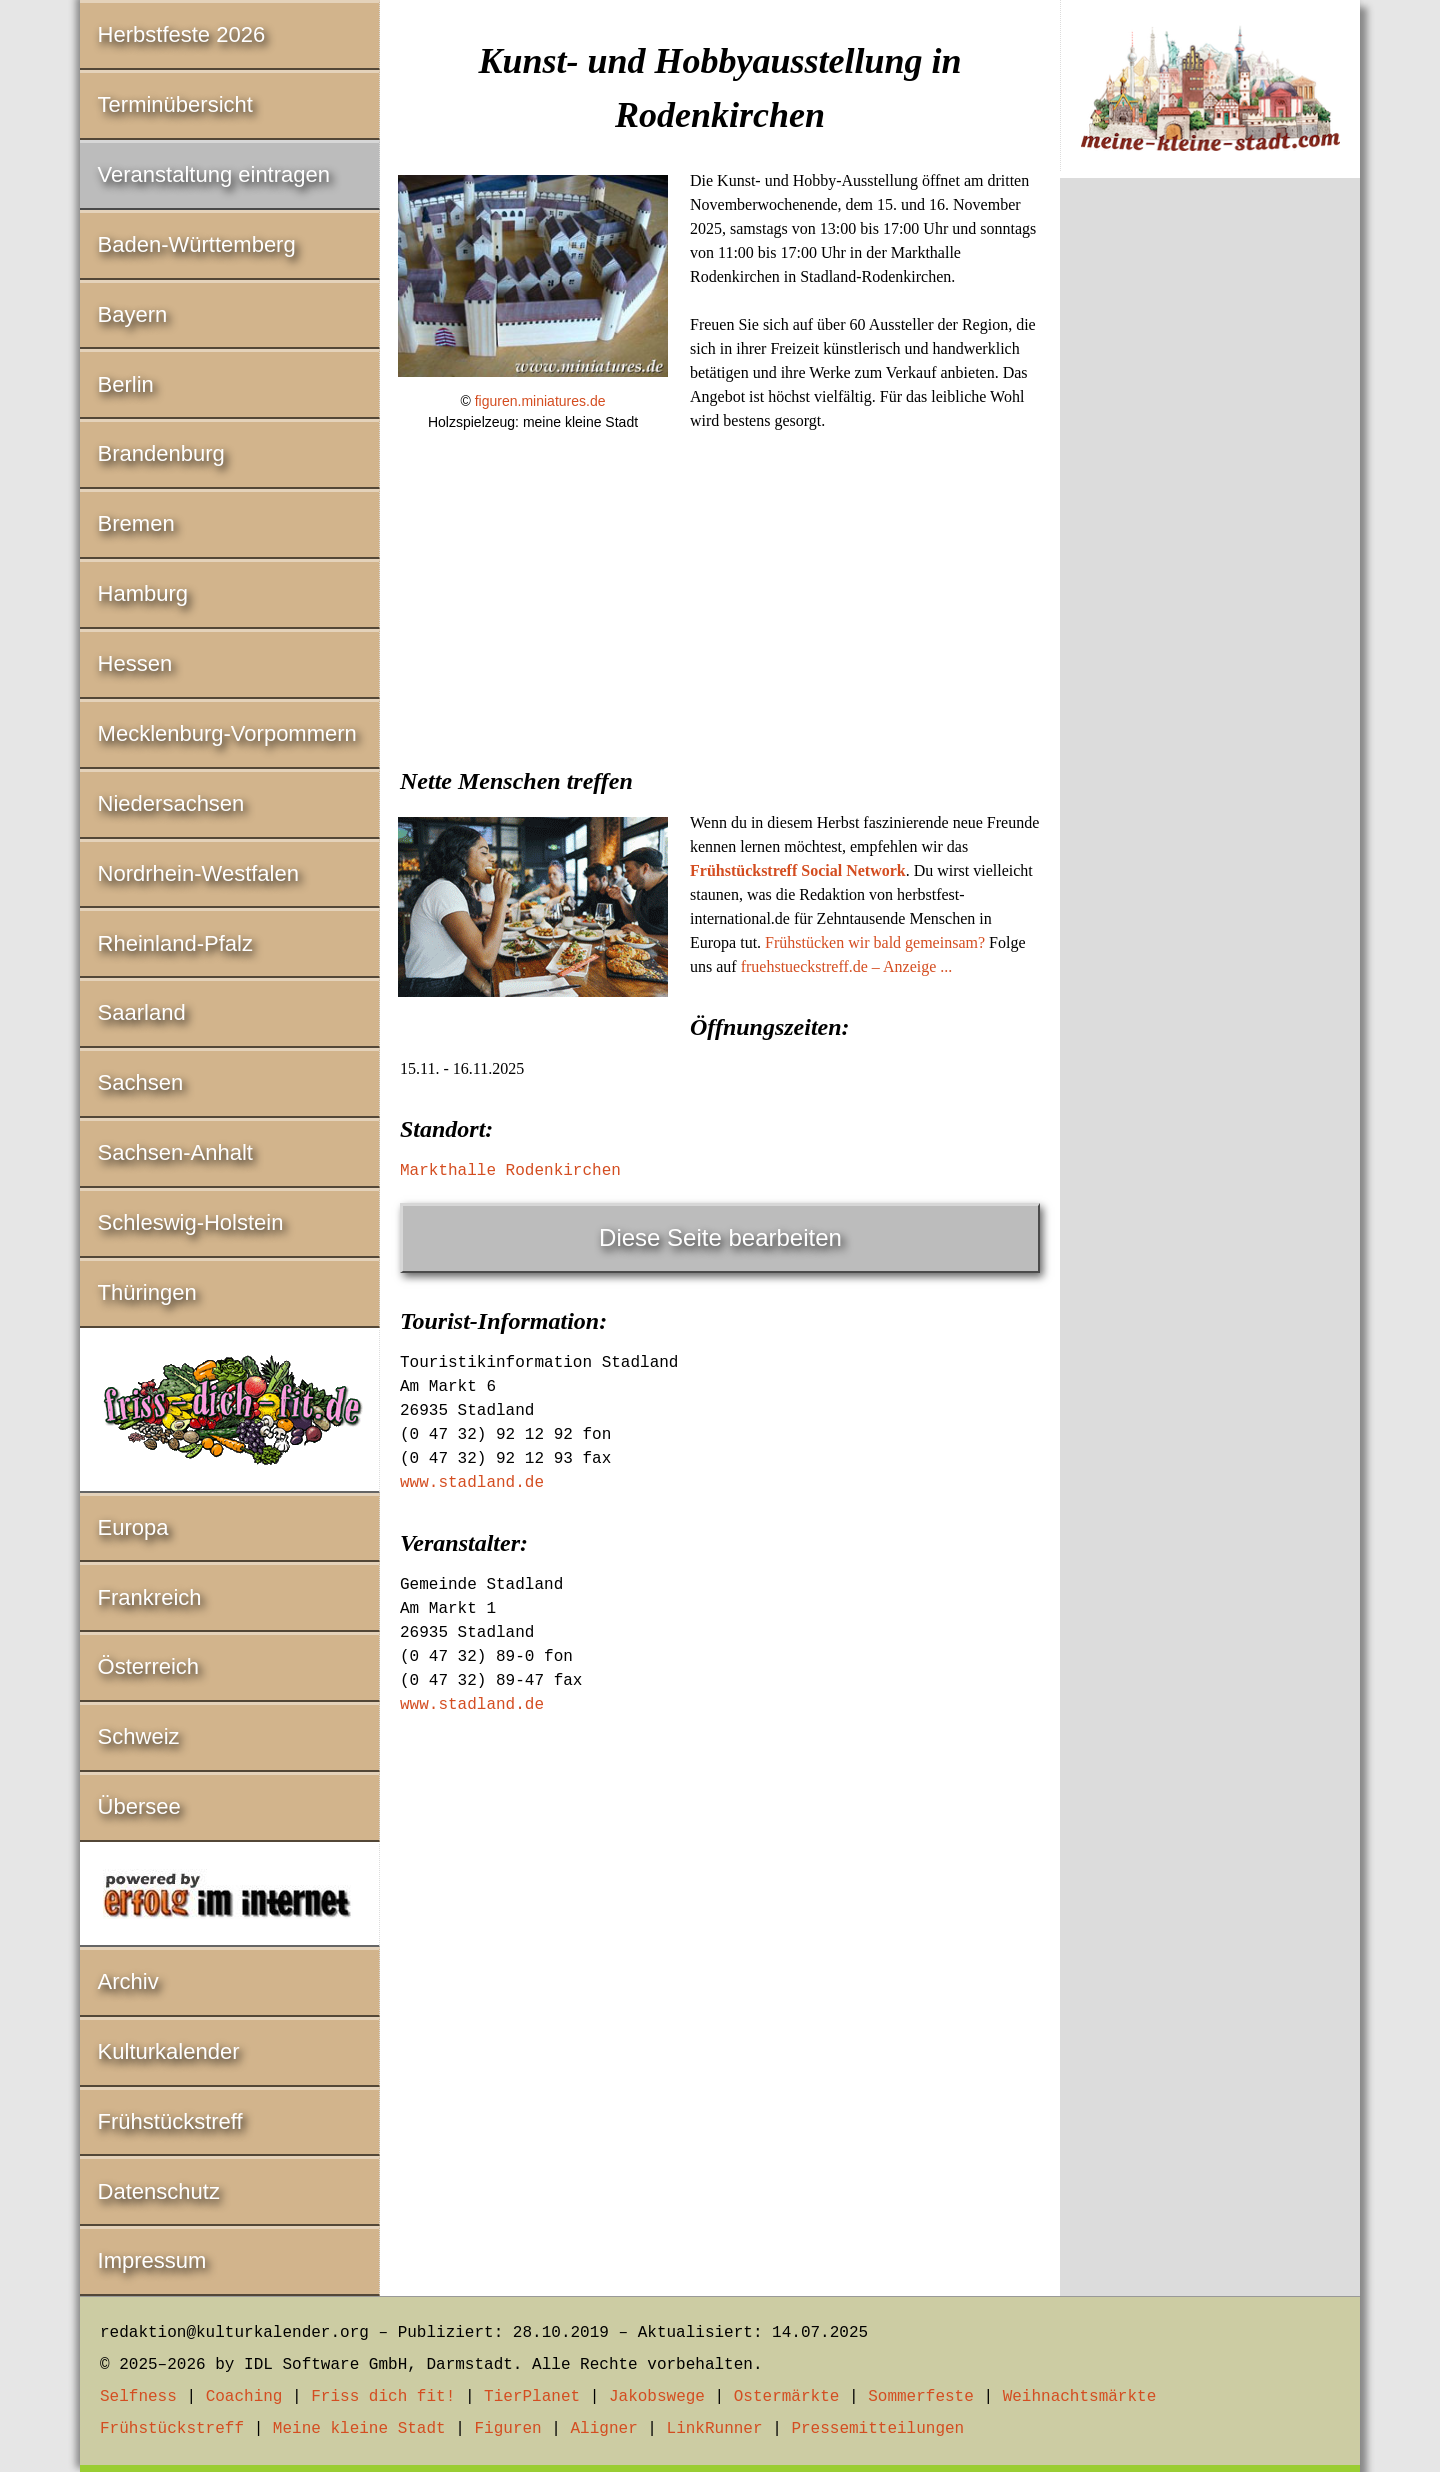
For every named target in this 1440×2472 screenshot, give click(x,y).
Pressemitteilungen (877, 2429)
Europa (133, 1527)
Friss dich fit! (383, 2397)
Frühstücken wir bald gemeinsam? (875, 942)
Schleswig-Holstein (191, 1222)
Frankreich (150, 1597)
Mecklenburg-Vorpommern (227, 733)
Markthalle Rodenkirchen (510, 1171)
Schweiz (139, 1736)
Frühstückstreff (170, 2121)
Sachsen (141, 1082)
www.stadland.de (472, 1483)
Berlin (126, 384)
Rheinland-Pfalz (175, 943)
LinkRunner (715, 2429)
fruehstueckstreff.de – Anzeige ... (847, 966)
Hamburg (143, 593)
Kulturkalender (169, 2051)
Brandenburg (161, 453)
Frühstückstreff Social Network (798, 870)
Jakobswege (657, 2397)
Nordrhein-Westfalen (198, 873)
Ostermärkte (787, 2397)
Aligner (604, 2429)
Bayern (133, 314)
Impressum (152, 2260)
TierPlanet (532, 2397)
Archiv (128, 1981)
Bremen (136, 523)
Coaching (244, 2397)
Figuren (507, 2429)
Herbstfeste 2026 (182, 34)
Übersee (139, 1806)
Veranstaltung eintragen (214, 174)
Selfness (138, 2397)
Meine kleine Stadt (359, 2429)
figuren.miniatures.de (540, 401)
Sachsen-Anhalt (175, 1152)
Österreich (148, 1666)
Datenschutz (159, 2191)
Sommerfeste (921, 2397)
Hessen (135, 663)
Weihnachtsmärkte (1080, 2397)
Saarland (142, 1012)
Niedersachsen (171, 803)
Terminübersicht (175, 104)
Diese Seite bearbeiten (720, 1237)
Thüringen (147, 1292)
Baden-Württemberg (197, 244)
